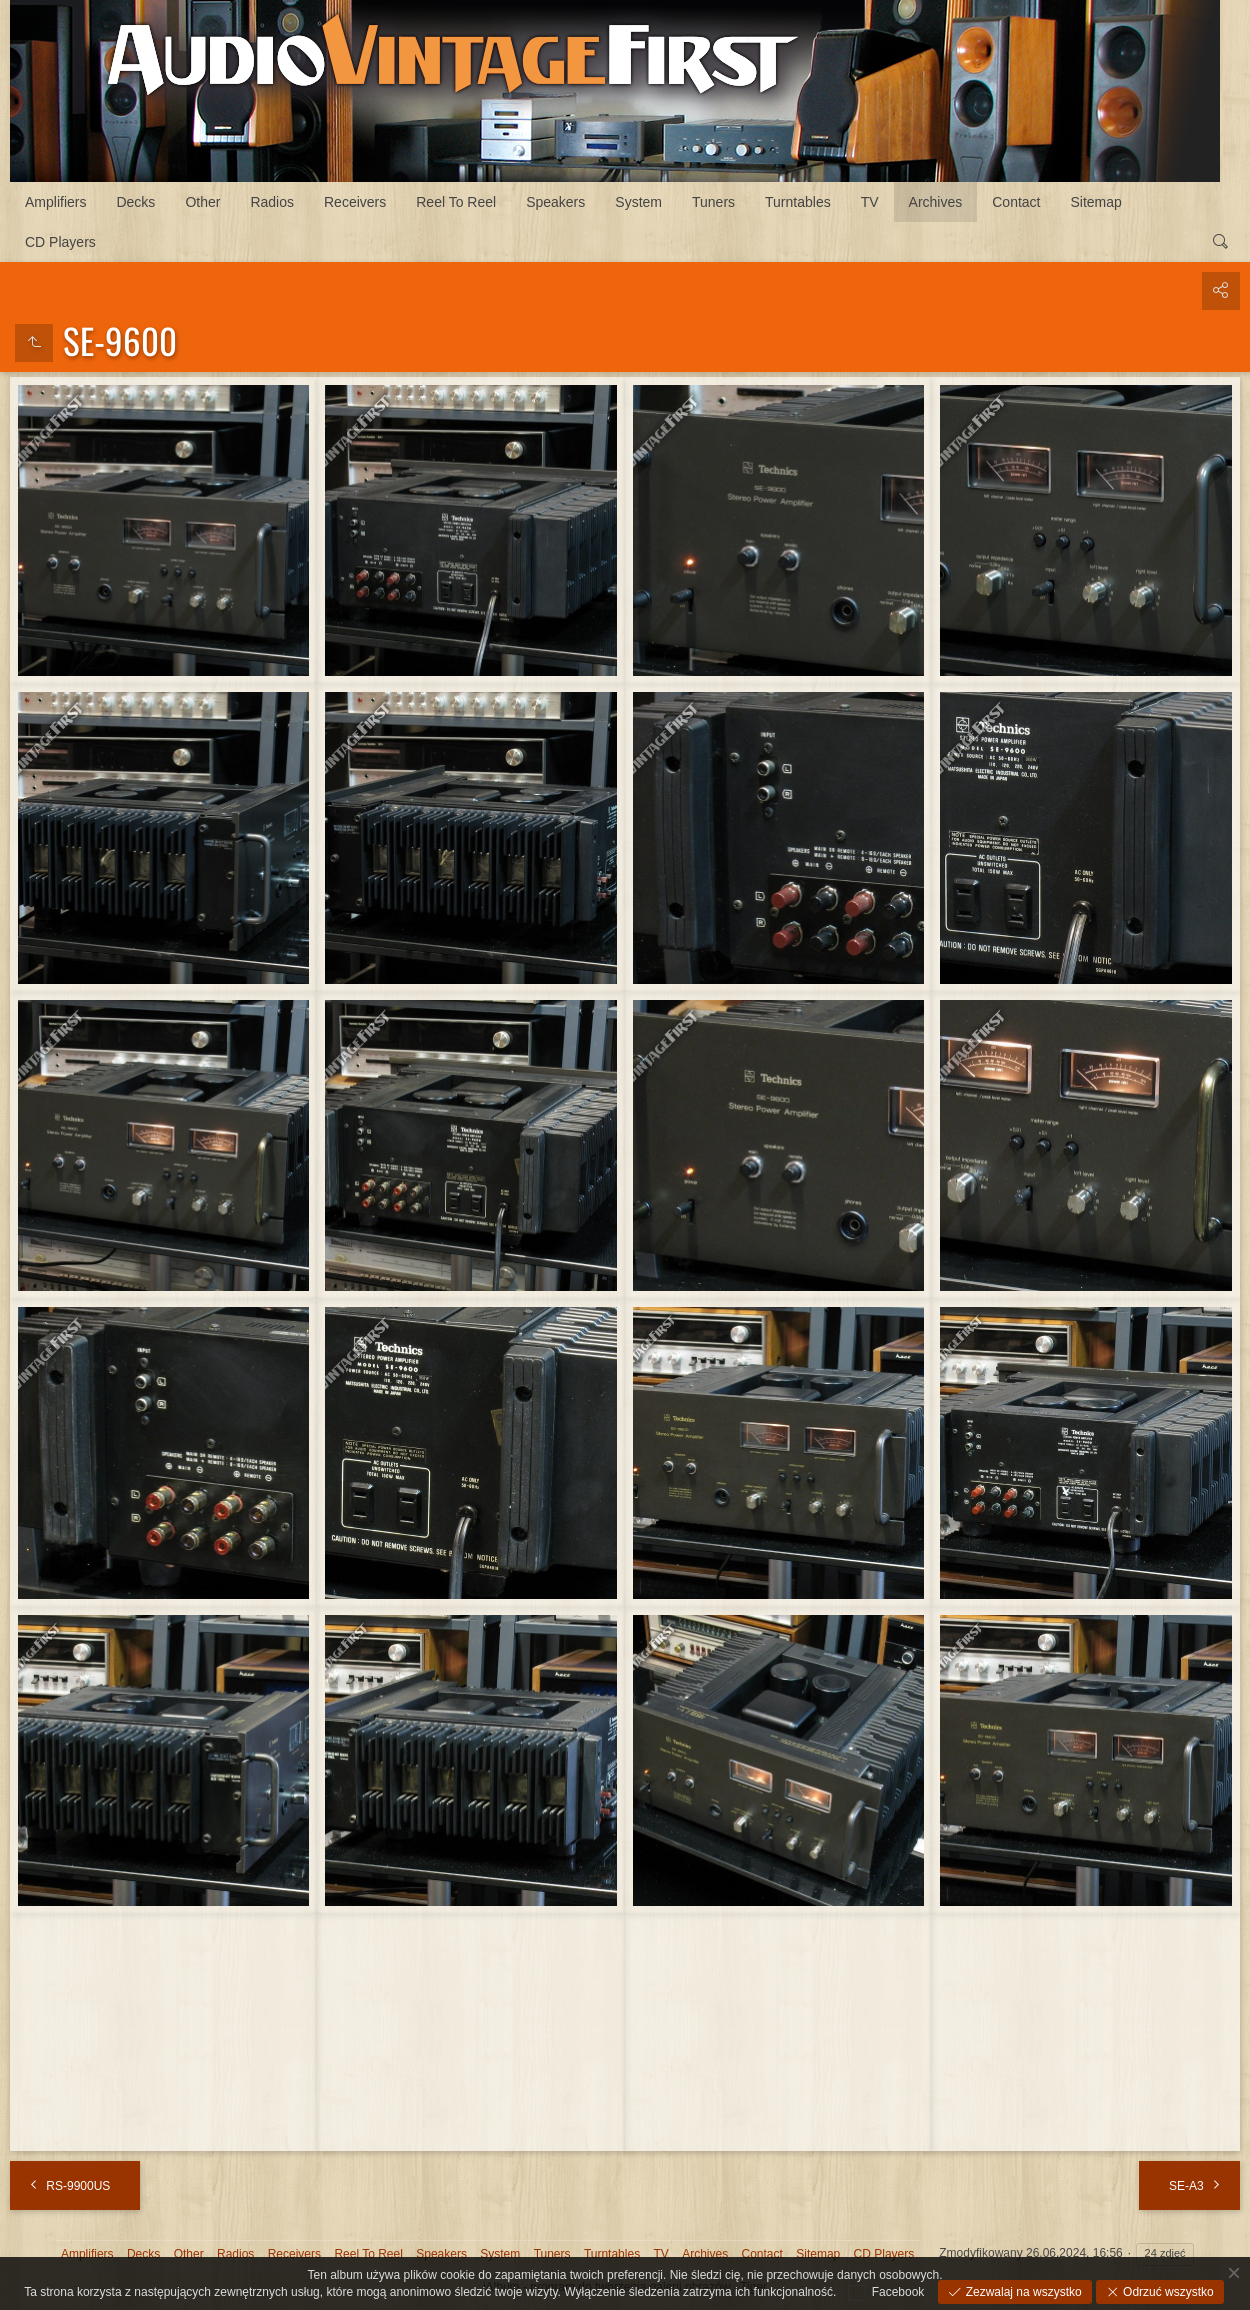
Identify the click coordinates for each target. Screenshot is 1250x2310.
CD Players (60, 242)
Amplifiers (55, 202)
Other (202, 202)
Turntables (798, 202)
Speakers (555, 202)
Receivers (355, 202)
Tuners (713, 202)
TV (870, 202)
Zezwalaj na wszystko (1021, 2292)
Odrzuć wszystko (1167, 2292)
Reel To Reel (456, 202)
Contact (1016, 202)
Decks (135, 202)
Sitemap (1096, 202)
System (638, 202)
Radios (272, 202)
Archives (936, 202)
